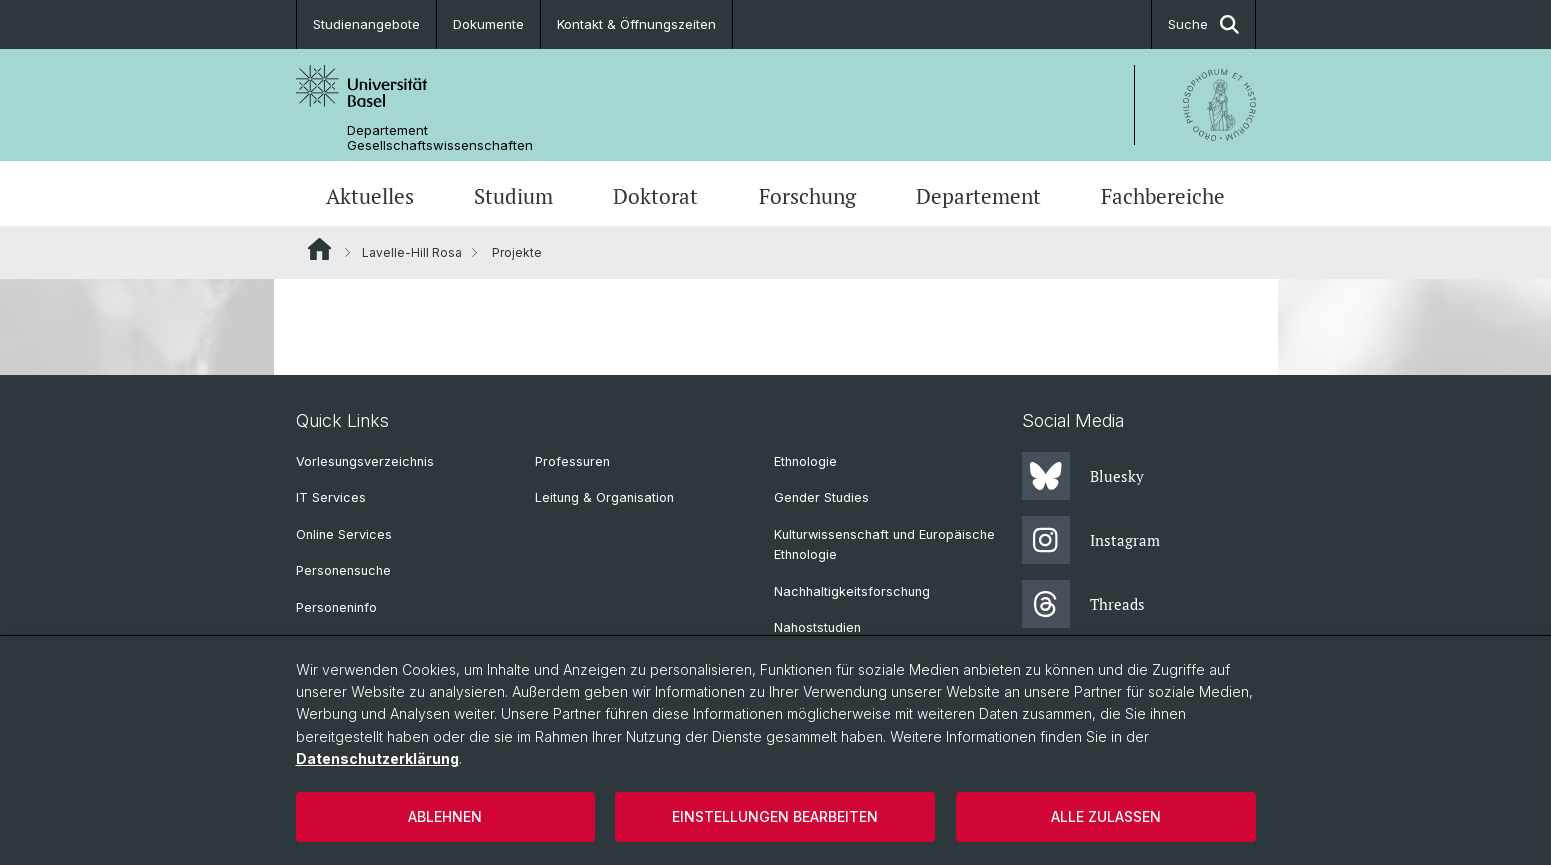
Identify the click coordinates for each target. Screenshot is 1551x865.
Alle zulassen (1106, 816)
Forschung (807, 196)
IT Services (331, 497)
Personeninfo (336, 607)
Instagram (1091, 540)
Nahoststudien (817, 627)
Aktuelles (370, 196)
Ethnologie (805, 461)
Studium (513, 196)
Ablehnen (445, 816)
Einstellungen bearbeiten (775, 816)
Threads (1083, 604)
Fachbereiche (1163, 196)
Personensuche (343, 570)
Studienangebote (366, 24)
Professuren (572, 461)
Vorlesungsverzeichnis (365, 461)
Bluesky (1083, 476)
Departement (978, 196)
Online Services (344, 534)
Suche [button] (1203, 24)
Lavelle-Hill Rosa (412, 252)
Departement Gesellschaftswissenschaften (440, 138)
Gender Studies (821, 497)
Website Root (319, 249)
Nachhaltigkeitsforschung (852, 591)
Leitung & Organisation (604, 497)
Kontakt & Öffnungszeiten (636, 24)
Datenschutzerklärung (377, 758)
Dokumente (488, 24)
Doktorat (655, 196)
